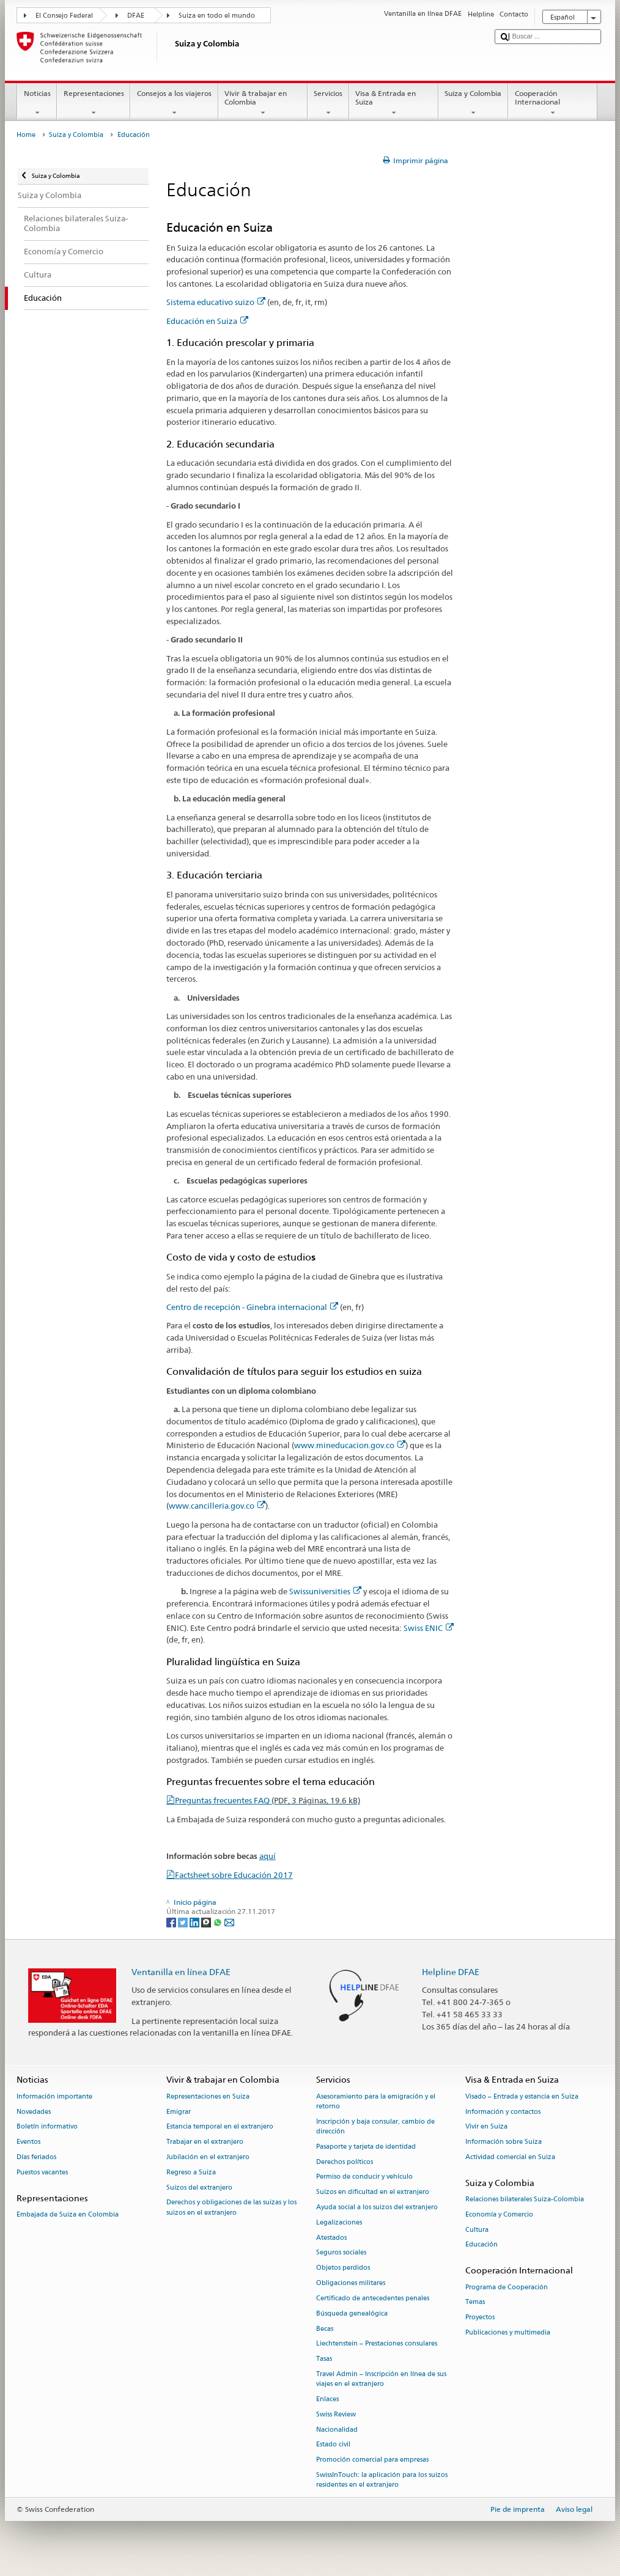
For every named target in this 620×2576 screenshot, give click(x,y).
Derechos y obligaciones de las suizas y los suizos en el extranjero (231, 2208)
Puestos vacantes (42, 2172)
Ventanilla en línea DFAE (181, 1972)
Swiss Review (336, 2414)
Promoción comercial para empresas (372, 2460)
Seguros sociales (341, 2253)
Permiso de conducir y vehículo (364, 2177)
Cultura (477, 2230)
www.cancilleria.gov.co (217, 1506)
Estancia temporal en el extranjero (219, 2127)
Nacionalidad (337, 2430)
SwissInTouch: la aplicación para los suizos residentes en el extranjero (382, 2480)
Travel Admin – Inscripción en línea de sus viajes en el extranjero (381, 2379)
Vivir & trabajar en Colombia (263, 103)
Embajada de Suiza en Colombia (68, 2214)
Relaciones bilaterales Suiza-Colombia (524, 2199)
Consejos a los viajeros (174, 103)
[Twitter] (184, 1921)
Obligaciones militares (350, 2283)
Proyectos (480, 2318)
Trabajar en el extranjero (204, 2142)
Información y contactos (503, 2112)
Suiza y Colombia (473, 103)
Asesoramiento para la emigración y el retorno (375, 2101)
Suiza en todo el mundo (217, 16)
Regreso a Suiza (191, 2172)
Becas (324, 2329)
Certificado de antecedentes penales (372, 2298)
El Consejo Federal (64, 16)
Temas (475, 2302)
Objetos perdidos (343, 2268)
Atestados (331, 2238)
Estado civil (333, 2445)
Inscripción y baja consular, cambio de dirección (375, 2126)
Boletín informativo (47, 2127)
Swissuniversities (325, 1591)
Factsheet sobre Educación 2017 (234, 1875)
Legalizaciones (339, 2222)
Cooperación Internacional (553, 103)
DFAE (135, 16)
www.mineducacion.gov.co (349, 1445)
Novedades (34, 2112)
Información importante (54, 2096)
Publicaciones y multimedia (507, 2332)
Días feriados (36, 2157)
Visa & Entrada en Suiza (394, 103)
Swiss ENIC (429, 1628)
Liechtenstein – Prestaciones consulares (376, 2344)
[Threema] (207, 1921)
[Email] (229, 1921)
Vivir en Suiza (486, 2127)
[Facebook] (172, 1921)
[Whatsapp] (218, 1921)
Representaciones (93, 103)
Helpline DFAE (450, 1972)
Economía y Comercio (499, 2214)
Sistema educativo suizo (215, 302)
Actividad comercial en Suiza (510, 2157)
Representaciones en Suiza (207, 2096)
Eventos (28, 2142)
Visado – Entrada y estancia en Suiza (521, 2096)
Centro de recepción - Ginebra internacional (252, 1307)
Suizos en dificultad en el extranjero (372, 2192)
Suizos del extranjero (199, 2187)
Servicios (328, 103)
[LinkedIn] (195, 1921)
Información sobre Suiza (503, 2142)
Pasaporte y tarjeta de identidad (366, 2147)
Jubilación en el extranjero (207, 2157)
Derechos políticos (344, 2162)
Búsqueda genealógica (352, 2313)
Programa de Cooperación (506, 2287)
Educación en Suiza (207, 321)
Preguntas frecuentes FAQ (267, 1800)
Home (26, 135)
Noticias (37, 103)
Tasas (324, 2359)
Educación (481, 2245)
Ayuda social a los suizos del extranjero (377, 2207)
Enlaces (327, 2399)
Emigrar (178, 2112)
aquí (267, 1856)
